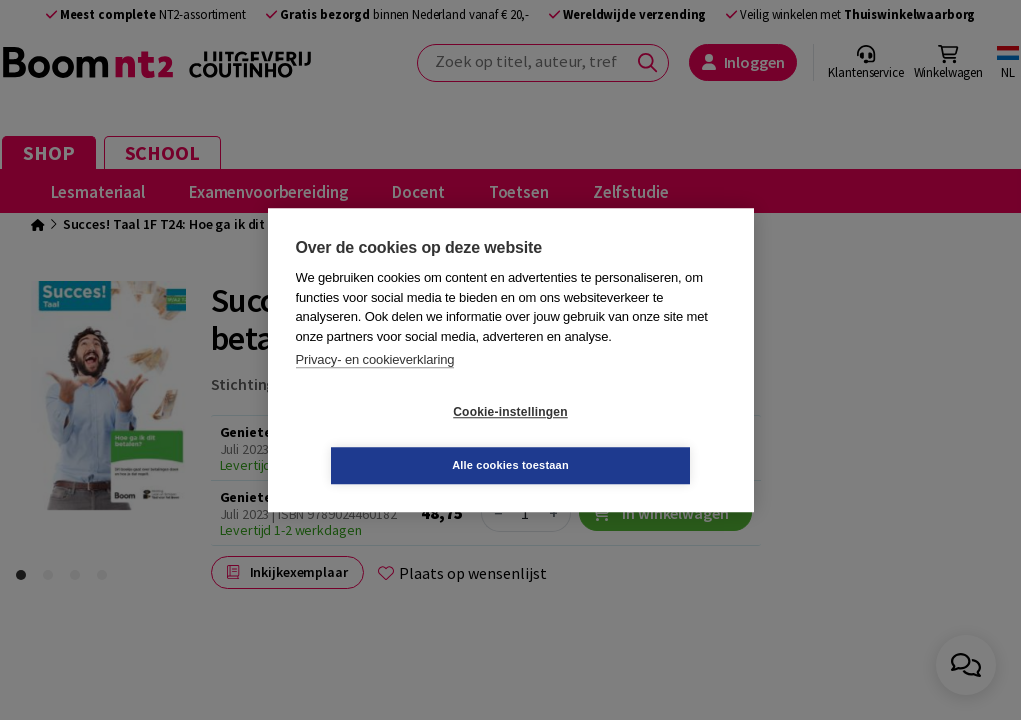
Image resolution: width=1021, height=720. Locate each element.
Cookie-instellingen (391, 439)
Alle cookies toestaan (629, 438)
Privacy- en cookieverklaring (375, 386)
